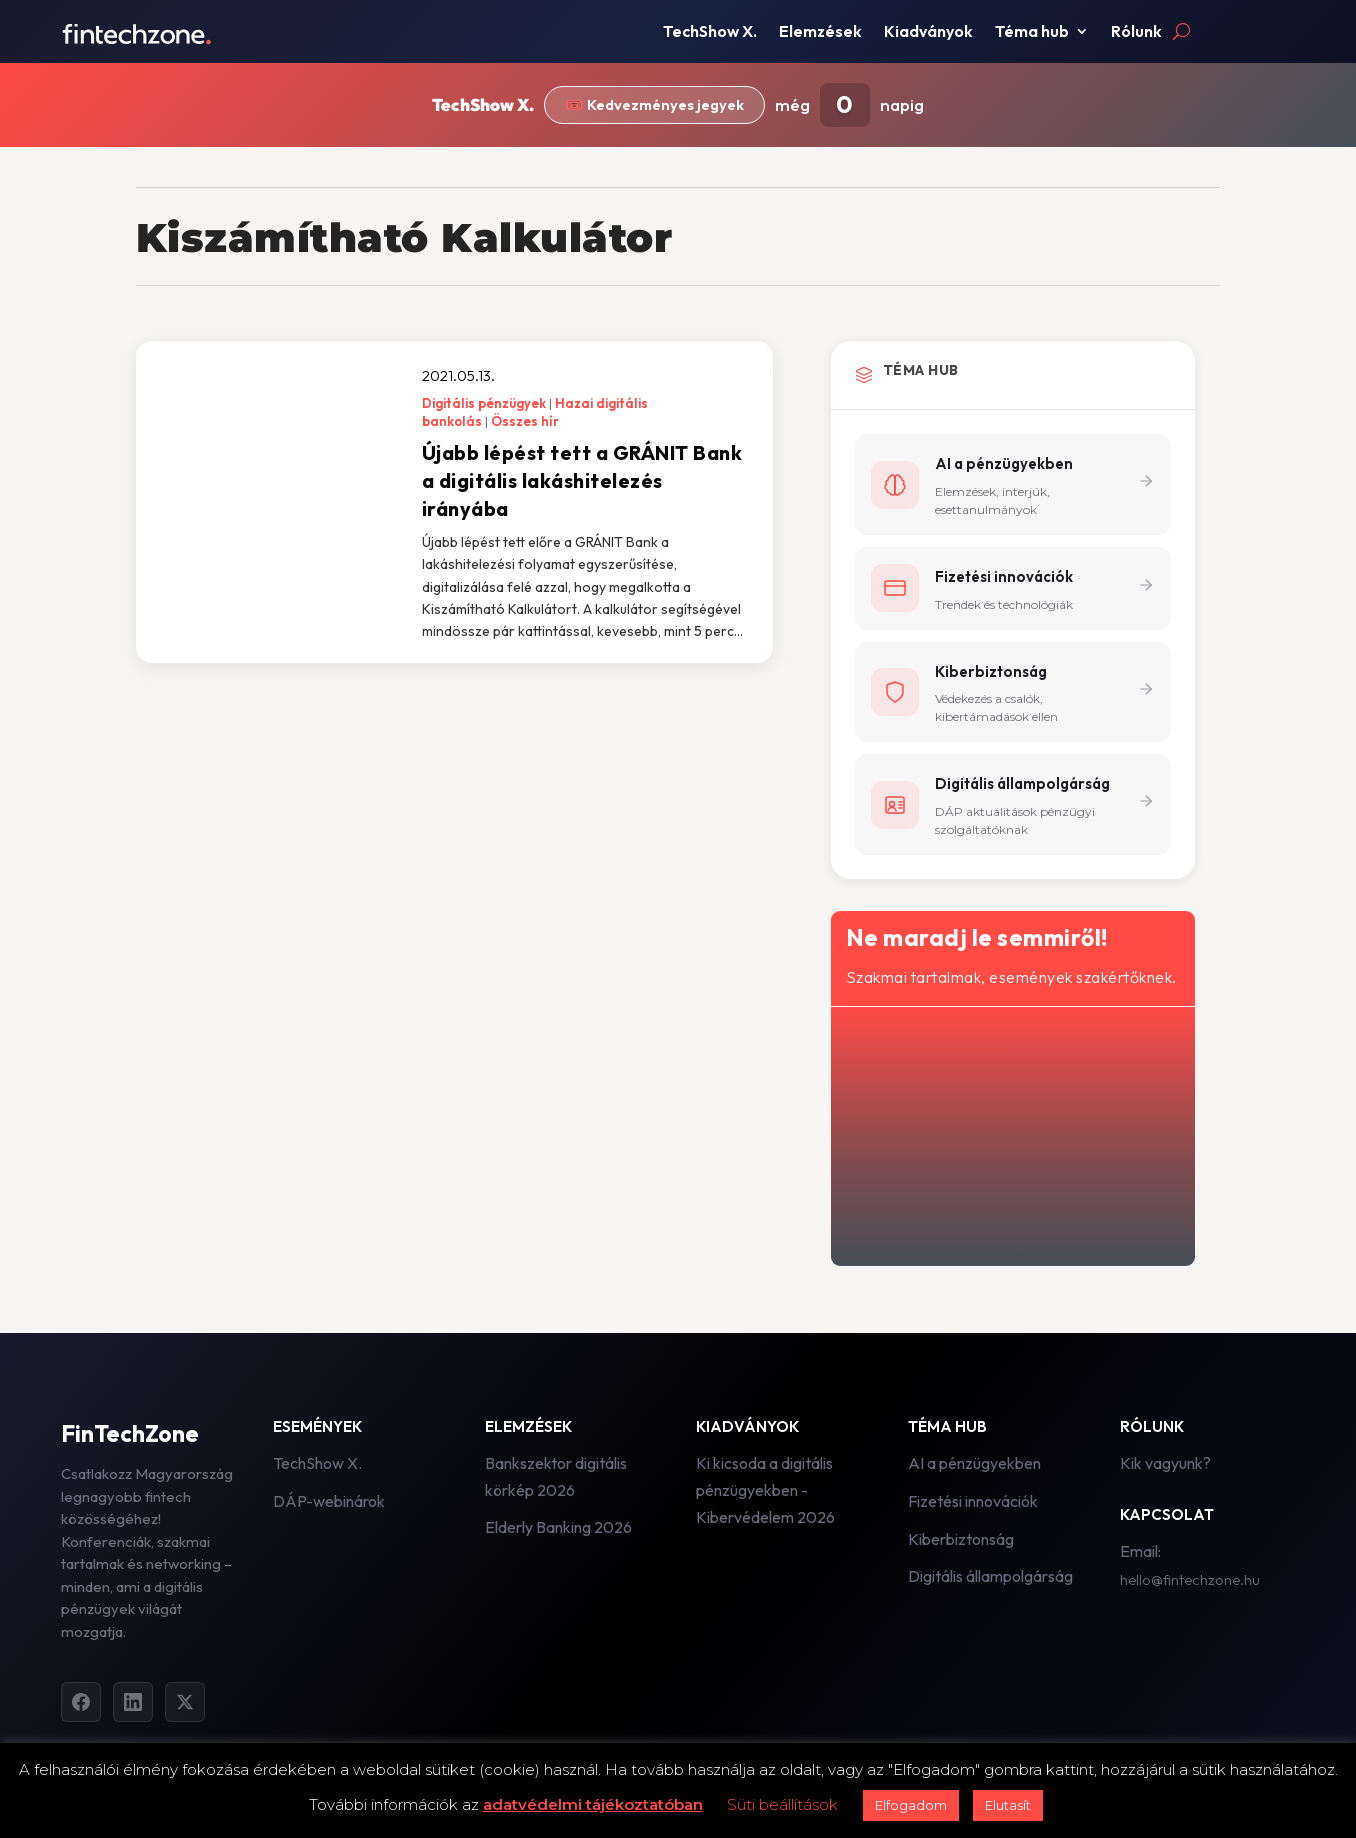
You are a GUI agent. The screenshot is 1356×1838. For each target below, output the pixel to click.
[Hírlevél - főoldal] (1011, 1133)
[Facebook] (81, 1703)
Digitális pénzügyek (484, 403)
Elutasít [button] (1008, 1805)
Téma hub (1032, 32)
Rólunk (1136, 32)
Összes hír (525, 421)
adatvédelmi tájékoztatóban (593, 1804)
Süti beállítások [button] (782, 1804)
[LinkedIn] (133, 1703)
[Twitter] (185, 1703)
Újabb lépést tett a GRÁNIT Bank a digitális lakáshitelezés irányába (582, 480)
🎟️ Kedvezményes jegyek (655, 105)
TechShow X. (710, 32)
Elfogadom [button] (911, 1805)
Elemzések (820, 32)
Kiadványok (928, 32)
